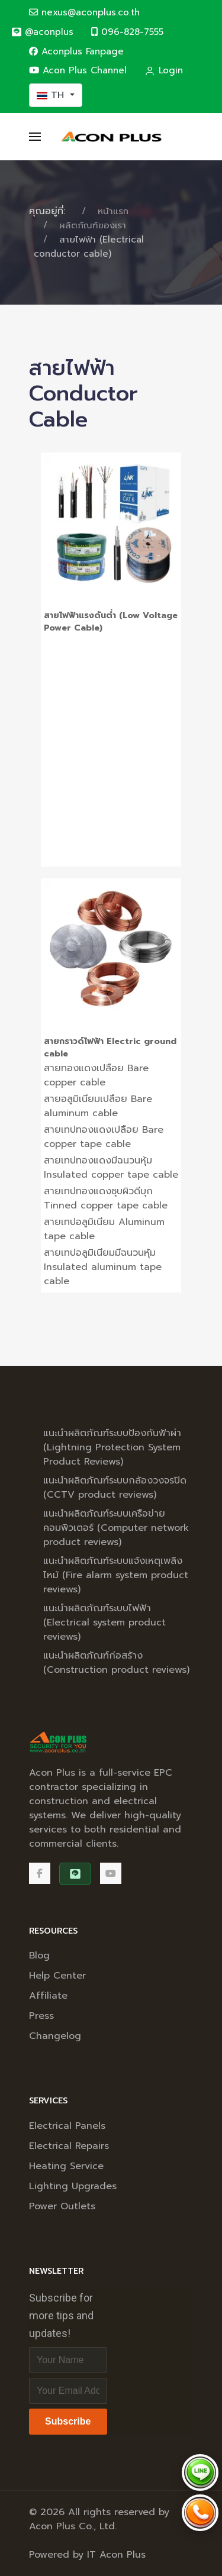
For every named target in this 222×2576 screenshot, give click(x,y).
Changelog (55, 2036)
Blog (39, 1955)
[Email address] (68, 2391)
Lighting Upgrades (73, 2186)
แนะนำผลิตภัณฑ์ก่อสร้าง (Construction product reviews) (116, 1663)
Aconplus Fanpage (76, 51)
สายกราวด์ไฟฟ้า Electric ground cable (110, 1047)
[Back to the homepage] (111, 136)
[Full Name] (68, 2360)
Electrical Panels (67, 2126)
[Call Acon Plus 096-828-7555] (200, 2513)
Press (41, 2016)
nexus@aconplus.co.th (84, 12)
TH (52, 95)
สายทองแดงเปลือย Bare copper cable (96, 1075)
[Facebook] (39, 1873)
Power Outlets (62, 2206)
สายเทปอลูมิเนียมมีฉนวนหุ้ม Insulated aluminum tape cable (103, 1267)
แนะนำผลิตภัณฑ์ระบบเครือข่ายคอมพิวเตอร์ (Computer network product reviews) (116, 1528)
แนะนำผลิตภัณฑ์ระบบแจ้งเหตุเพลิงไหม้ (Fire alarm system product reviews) (115, 1575)
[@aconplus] (42, 32)
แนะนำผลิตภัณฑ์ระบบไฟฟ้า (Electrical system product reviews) (104, 1622)
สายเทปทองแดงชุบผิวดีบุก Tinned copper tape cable (106, 1198)
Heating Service (66, 2166)
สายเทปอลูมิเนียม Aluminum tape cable (104, 1229)
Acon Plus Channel (78, 70)
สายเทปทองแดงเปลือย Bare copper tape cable (103, 1137)
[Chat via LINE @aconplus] (200, 2472)
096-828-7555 (127, 31)
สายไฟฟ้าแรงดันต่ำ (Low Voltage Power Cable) (111, 621)
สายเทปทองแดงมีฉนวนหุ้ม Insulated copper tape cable (111, 1167)
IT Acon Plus (116, 2555)
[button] (35, 136)
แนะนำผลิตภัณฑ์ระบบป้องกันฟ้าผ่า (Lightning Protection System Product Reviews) (112, 1447)
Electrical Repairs (69, 2146)
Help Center (57, 1976)
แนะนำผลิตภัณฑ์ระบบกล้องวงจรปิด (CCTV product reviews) (114, 1487)
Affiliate (48, 1996)
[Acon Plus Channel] (110, 1873)
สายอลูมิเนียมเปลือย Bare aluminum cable (98, 1106)
